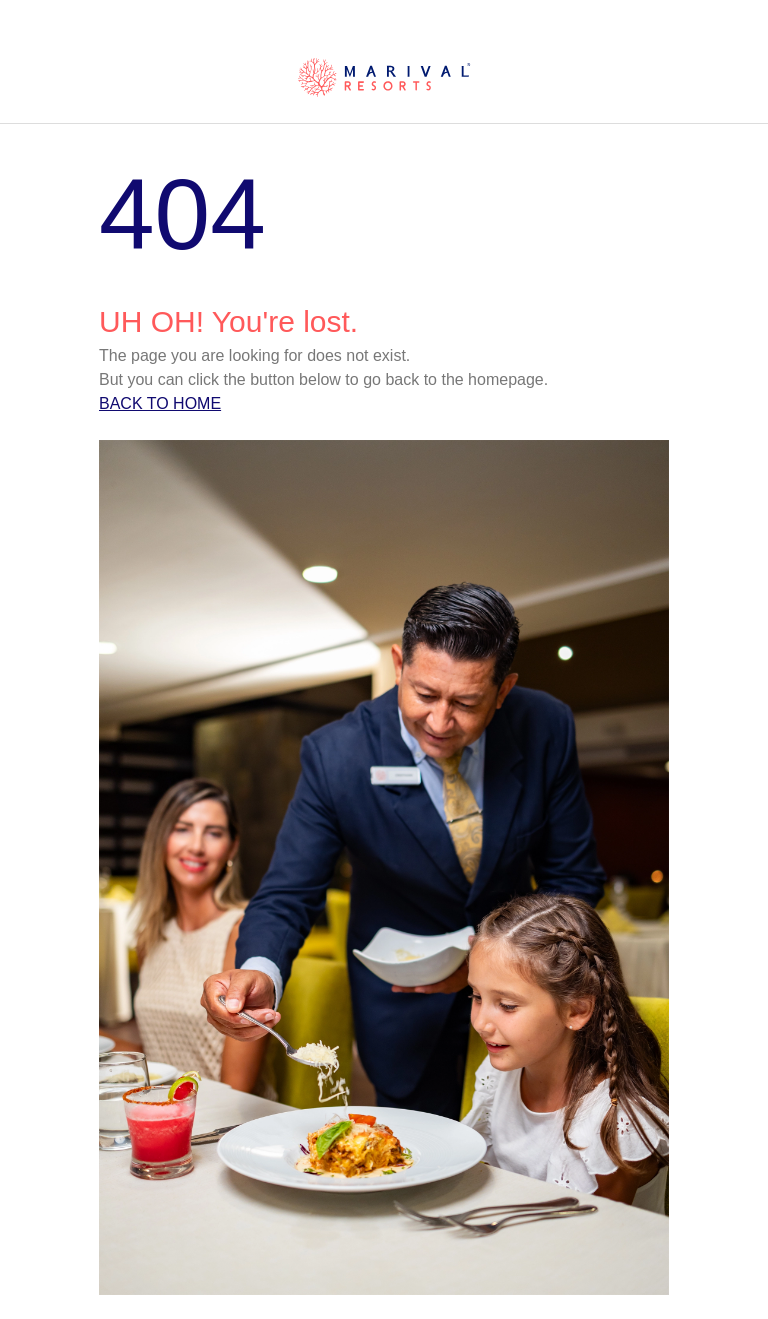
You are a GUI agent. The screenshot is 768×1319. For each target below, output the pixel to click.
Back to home (160, 403)
